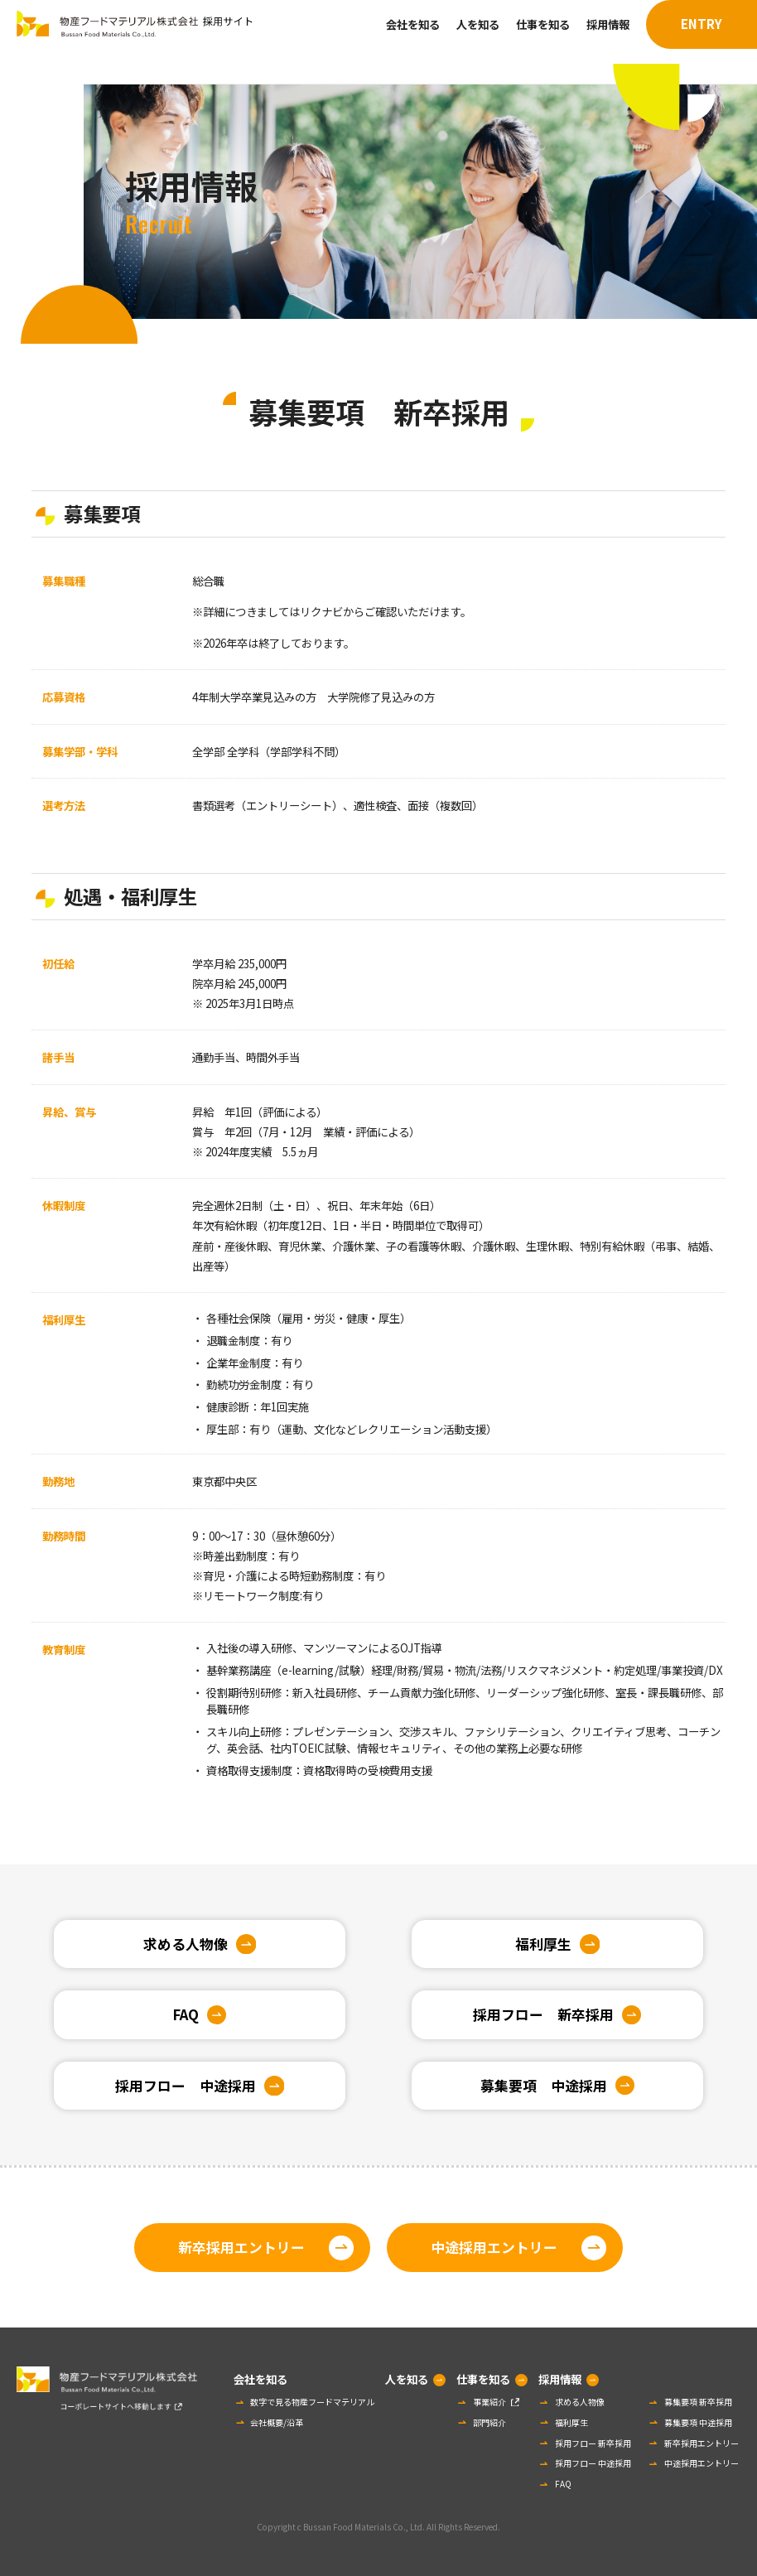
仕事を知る (543, 24)
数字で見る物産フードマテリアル (312, 2401)
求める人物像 (185, 1944)
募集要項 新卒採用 (698, 2401)
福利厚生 (543, 1944)
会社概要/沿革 (276, 2422)
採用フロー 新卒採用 (543, 2014)
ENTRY (701, 23)
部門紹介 (489, 2422)
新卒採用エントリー (241, 2247)
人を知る (477, 24)
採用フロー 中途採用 (185, 2086)
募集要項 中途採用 (543, 2086)
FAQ (185, 2014)
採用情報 (607, 24)
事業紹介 (489, 2401)
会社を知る (413, 24)
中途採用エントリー (494, 2247)
